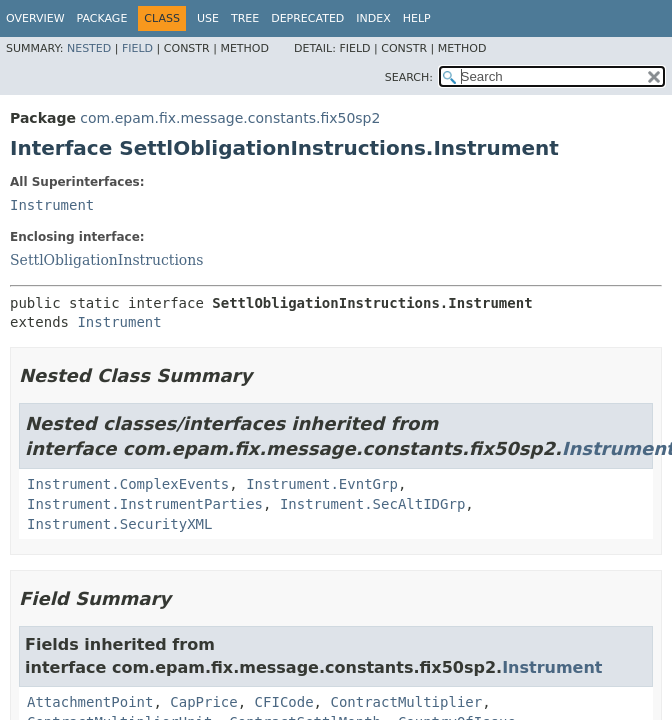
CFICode (284, 702)
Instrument (52, 205)
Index (373, 18)
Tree (245, 18)
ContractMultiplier (406, 702)
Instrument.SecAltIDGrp (372, 504)
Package (102, 18)
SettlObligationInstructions (107, 260)
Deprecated (307, 18)
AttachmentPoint (90, 702)
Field (137, 48)
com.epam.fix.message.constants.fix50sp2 (230, 118)
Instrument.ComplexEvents (128, 484)
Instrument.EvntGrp (322, 484)
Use (208, 18)
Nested (89, 48)
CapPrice (203, 702)
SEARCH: (409, 77)
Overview (35, 18)
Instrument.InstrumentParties (145, 504)
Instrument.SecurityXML (119, 524)
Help (417, 18)
